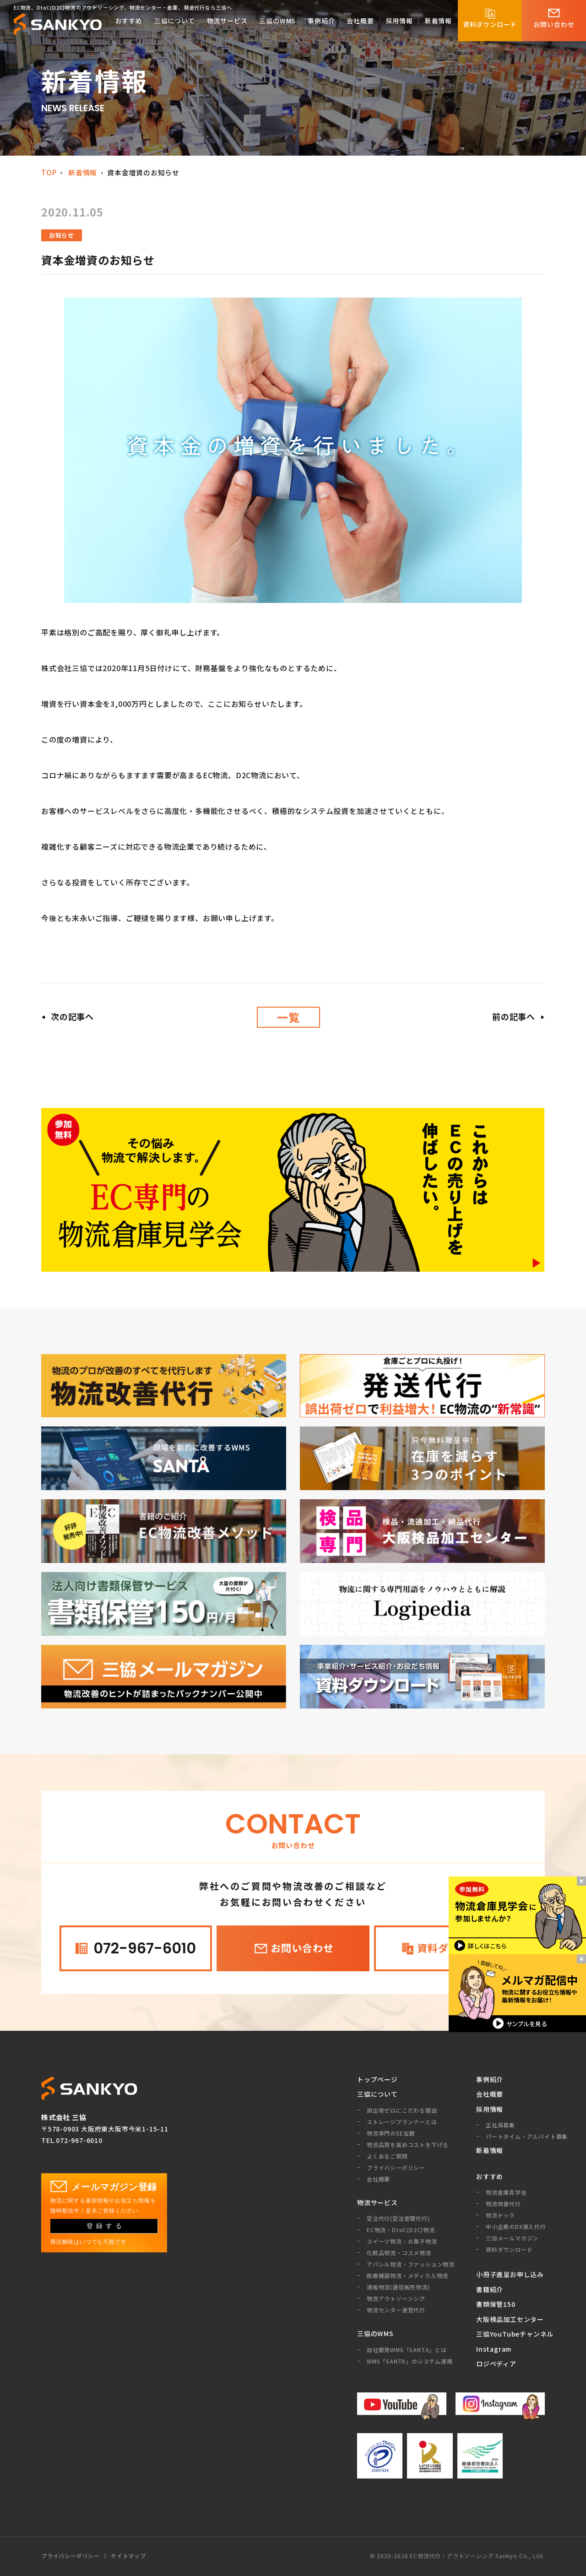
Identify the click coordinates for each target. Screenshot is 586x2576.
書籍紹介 (489, 2289)
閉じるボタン (581, 1879)
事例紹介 (489, 2079)
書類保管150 (495, 2304)
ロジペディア (496, 2363)
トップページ (377, 2079)
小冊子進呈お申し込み (510, 2274)
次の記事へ (72, 1016)
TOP (48, 172)
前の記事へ (513, 1016)
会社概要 (489, 2094)
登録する (106, 2225)
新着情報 (82, 172)
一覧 (288, 1017)
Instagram (493, 2349)
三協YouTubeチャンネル (510, 2333)
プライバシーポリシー (70, 2556)
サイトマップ (128, 2556)
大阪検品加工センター (510, 2319)
